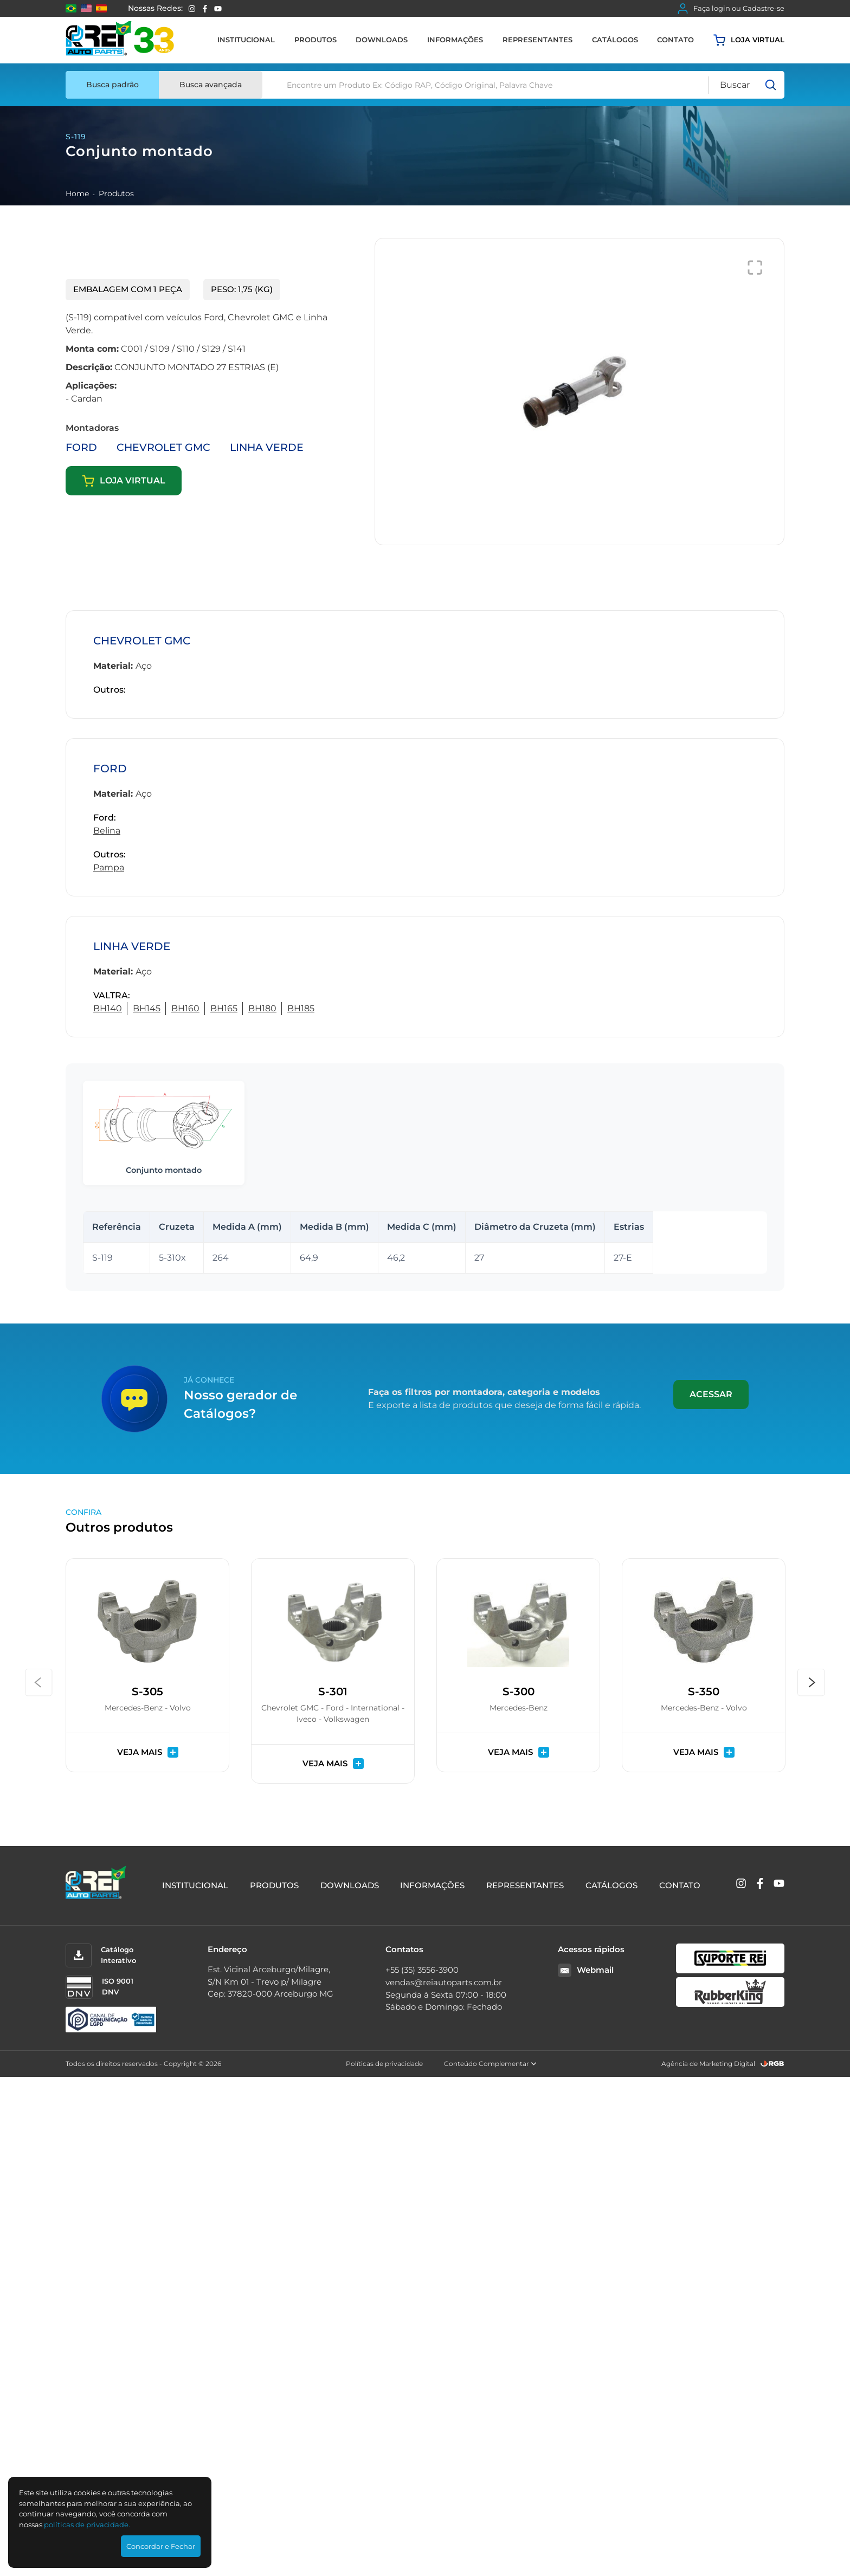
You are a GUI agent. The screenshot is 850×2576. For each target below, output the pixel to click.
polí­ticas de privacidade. (87, 2524)
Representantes (537, 39)
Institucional (246, 39)
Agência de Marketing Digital (708, 2063)
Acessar (711, 1394)
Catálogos (615, 39)
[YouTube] (218, 8)
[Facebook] (205, 8)
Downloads (382, 39)
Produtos (315, 39)
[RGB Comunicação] (772, 2064)
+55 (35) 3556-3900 (422, 1970)
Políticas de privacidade (384, 2063)
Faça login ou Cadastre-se (731, 8)
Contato (675, 39)
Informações (455, 39)
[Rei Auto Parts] (120, 40)
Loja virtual (748, 40)
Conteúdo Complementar (490, 2063)
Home (77, 193)
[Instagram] (192, 8)
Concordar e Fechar (160, 2546)
